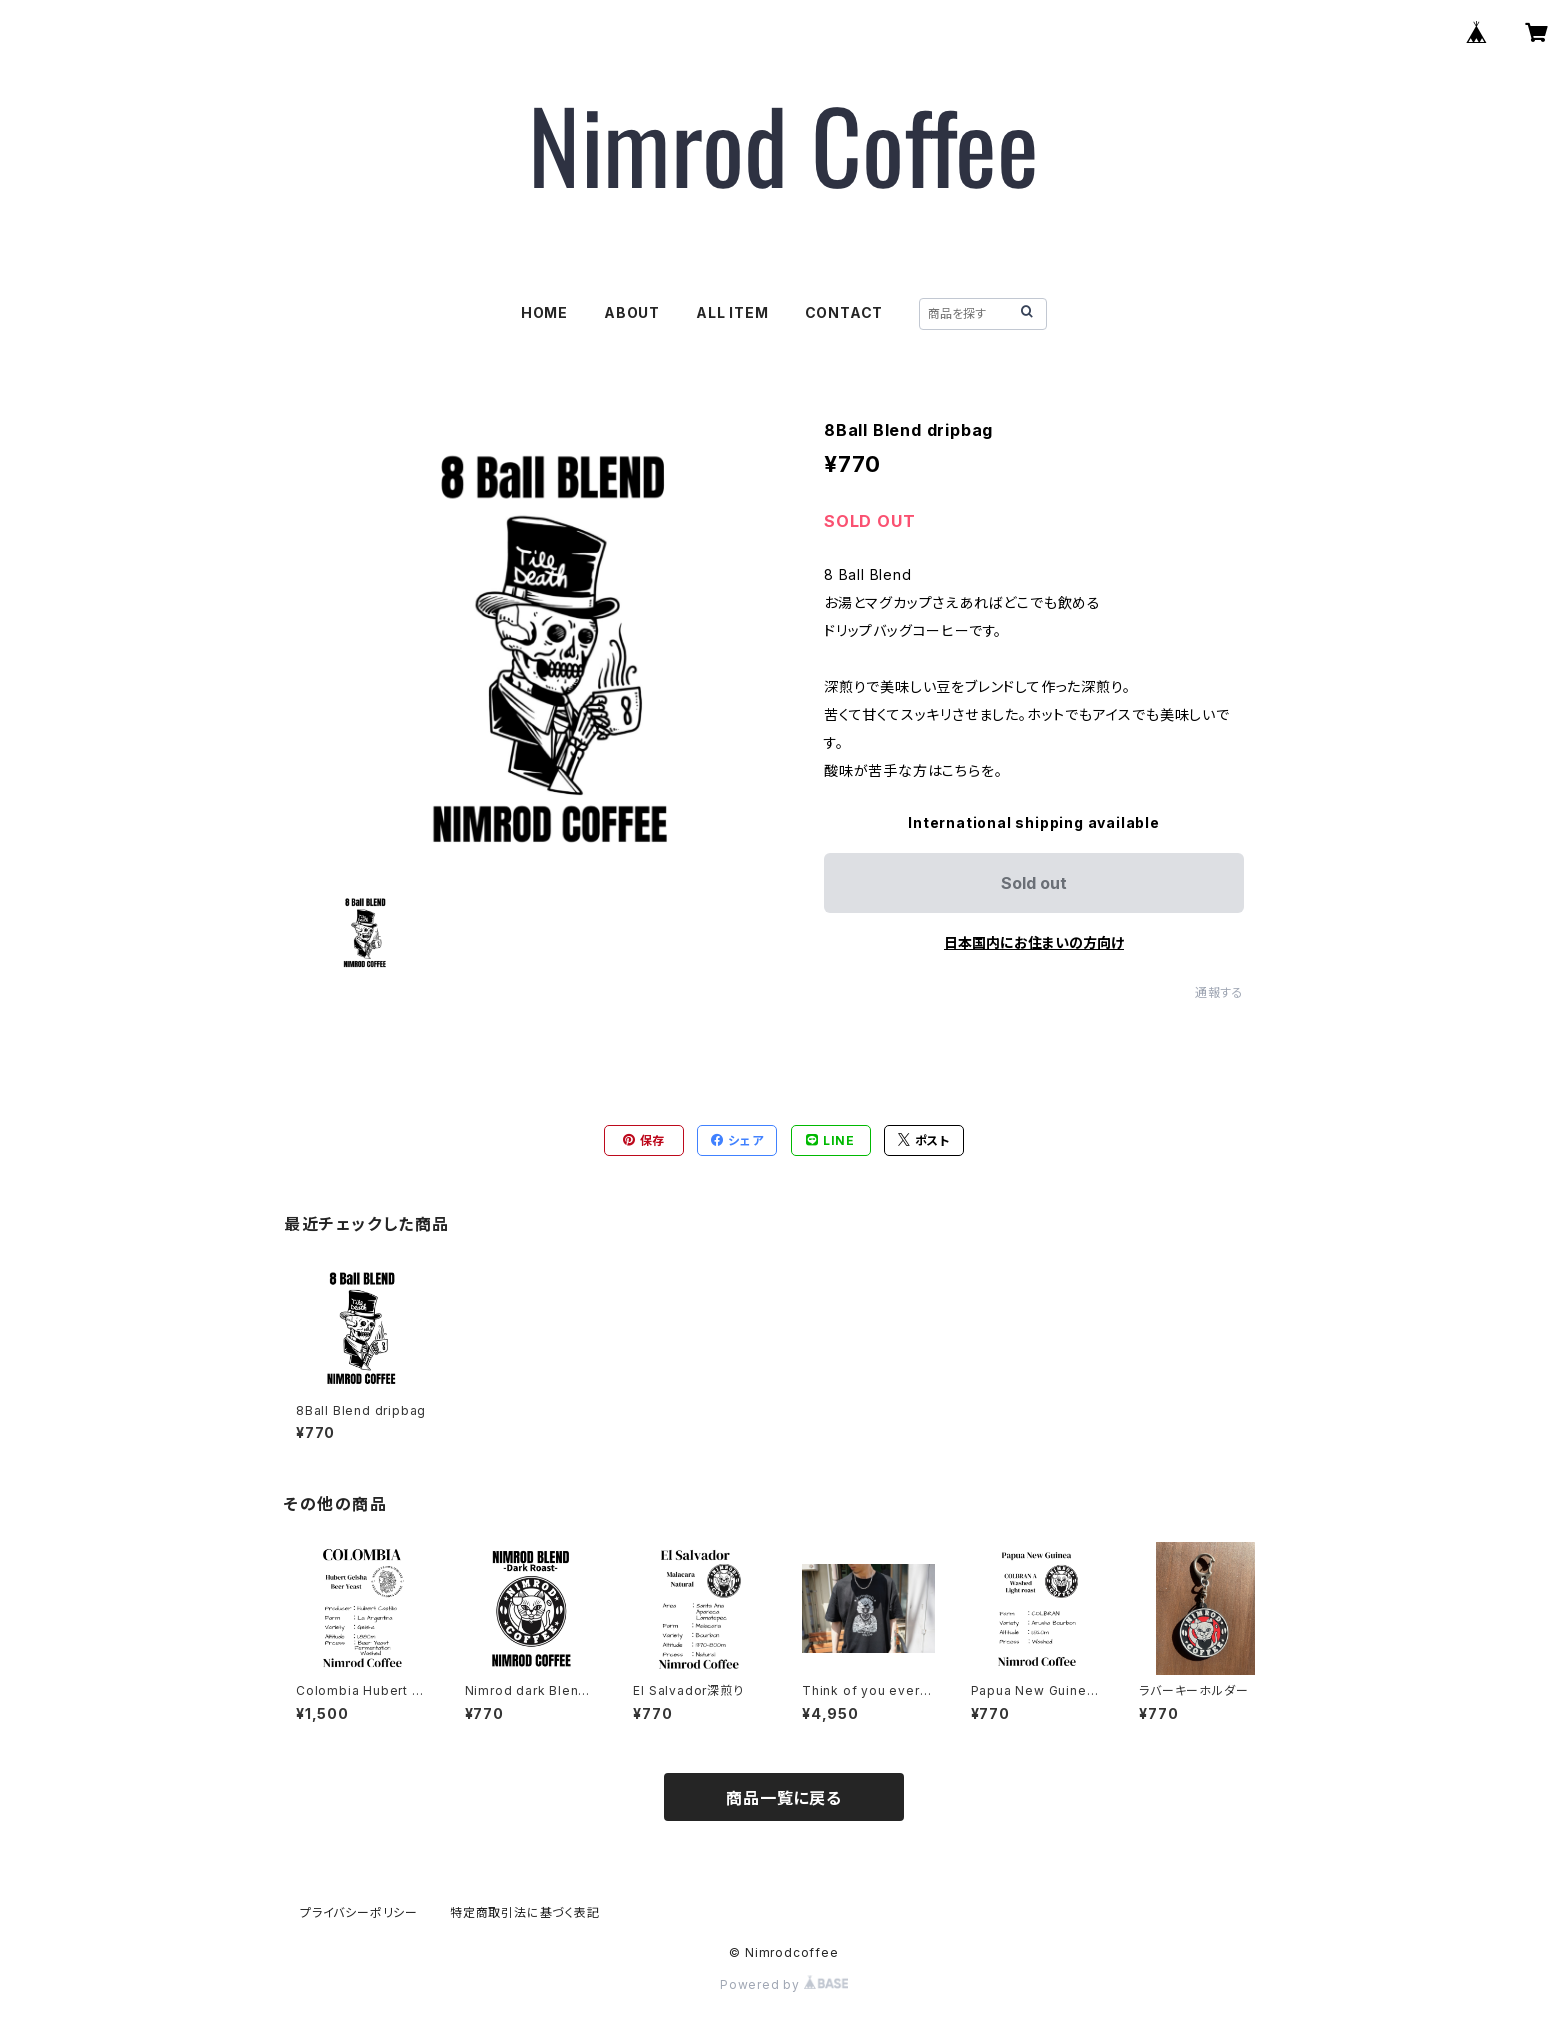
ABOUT (632, 312)
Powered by (784, 1984)
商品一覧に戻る (784, 1798)
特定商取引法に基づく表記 (525, 1912)
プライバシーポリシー (359, 1912)
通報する (1219, 992)
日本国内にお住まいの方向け (1034, 942)
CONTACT (844, 312)
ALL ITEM (732, 312)
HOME (544, 312)
